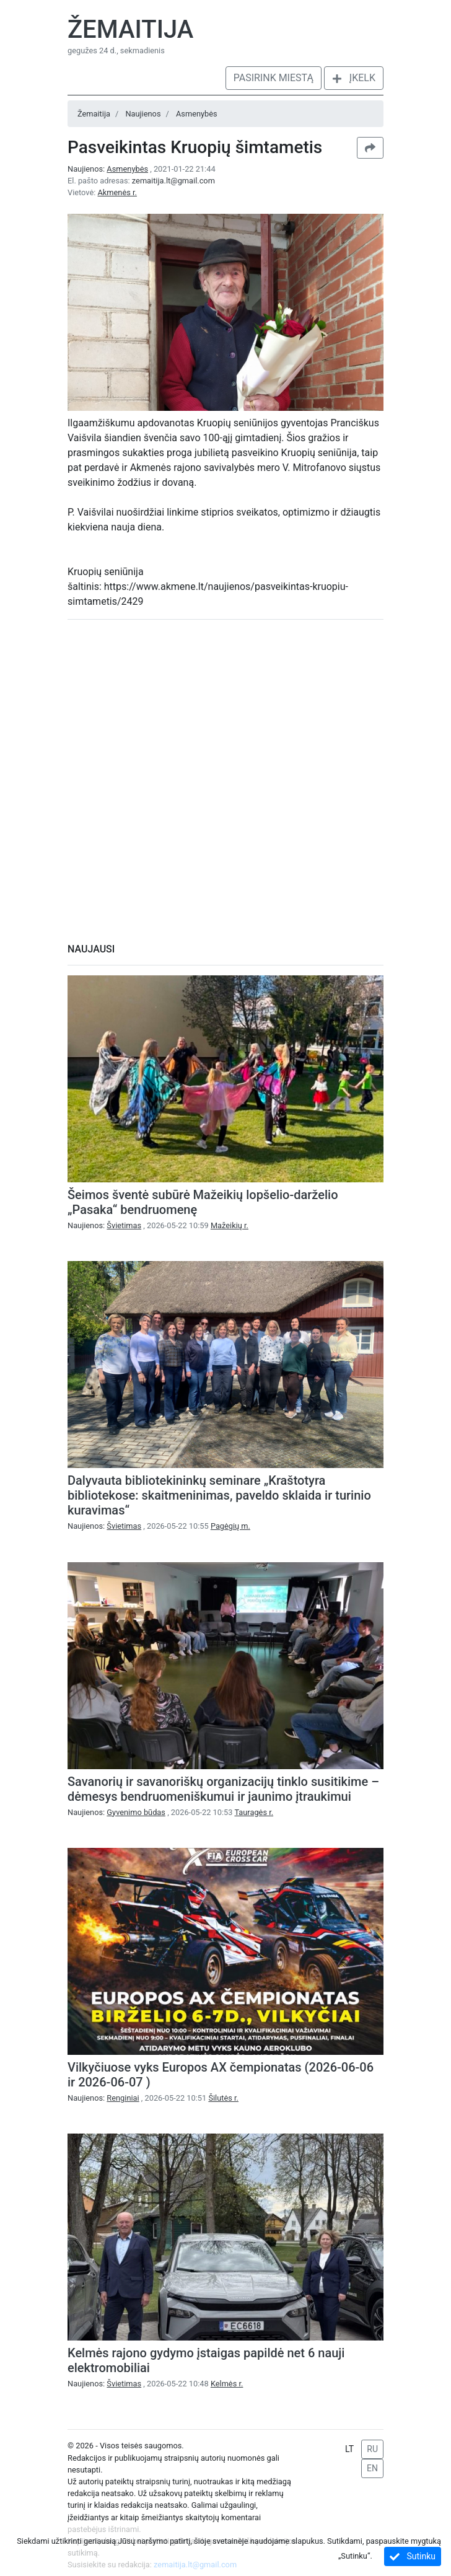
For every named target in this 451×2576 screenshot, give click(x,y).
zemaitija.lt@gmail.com (173, 180)
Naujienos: (109, 169)
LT (349, 2449)
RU (372, 2449)
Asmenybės (196, 113)
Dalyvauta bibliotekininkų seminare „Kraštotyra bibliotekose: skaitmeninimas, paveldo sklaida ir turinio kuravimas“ (219, 1495)
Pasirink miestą (273, 78)
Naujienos (142, 113)
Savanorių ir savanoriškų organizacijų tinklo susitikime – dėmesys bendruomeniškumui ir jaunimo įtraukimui (223, 1789)
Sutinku (413, 2556)
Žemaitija (130, 29)
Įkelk (353, 78)
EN (372, 2468)
